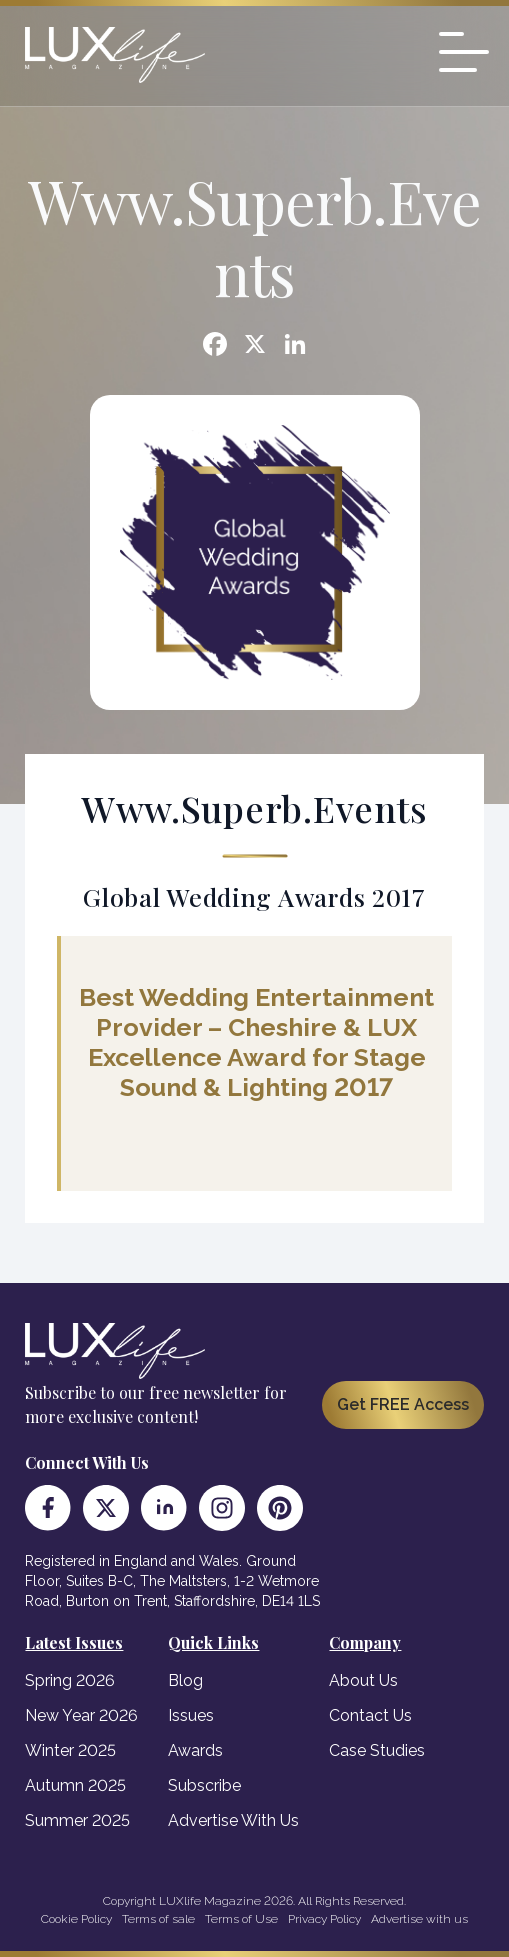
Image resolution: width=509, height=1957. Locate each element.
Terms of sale (158, 1919)
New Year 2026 (81, 1715)
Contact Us (370, 1715)
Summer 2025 (77, 1820)
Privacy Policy (324, 1919)
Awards (195, 1750)
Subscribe (204, 1785)
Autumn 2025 (75, 1785)
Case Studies (377, 1750)
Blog (185, 1680)
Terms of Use (241, 1919)
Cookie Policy (76, 1919)
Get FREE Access (403, 1404)
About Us (363, 1680)
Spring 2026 (70, 1680)
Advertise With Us (233, 1820)
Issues (191, 1715)
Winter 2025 (70, 1750)
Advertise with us (419, 1919)
